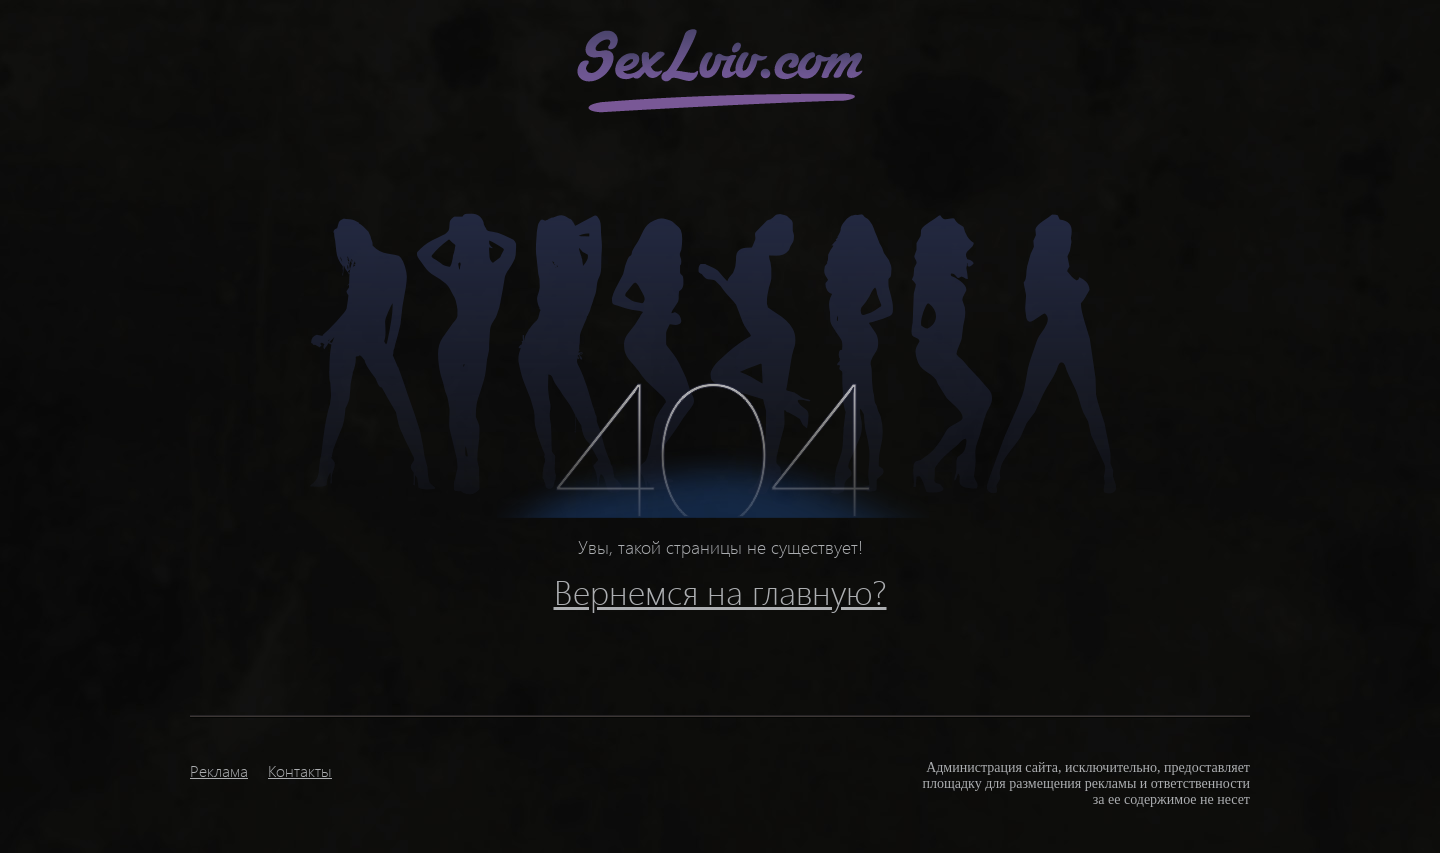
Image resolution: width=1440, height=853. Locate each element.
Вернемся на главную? (720, 591)
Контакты (300, 770)
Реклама (219, 770)
